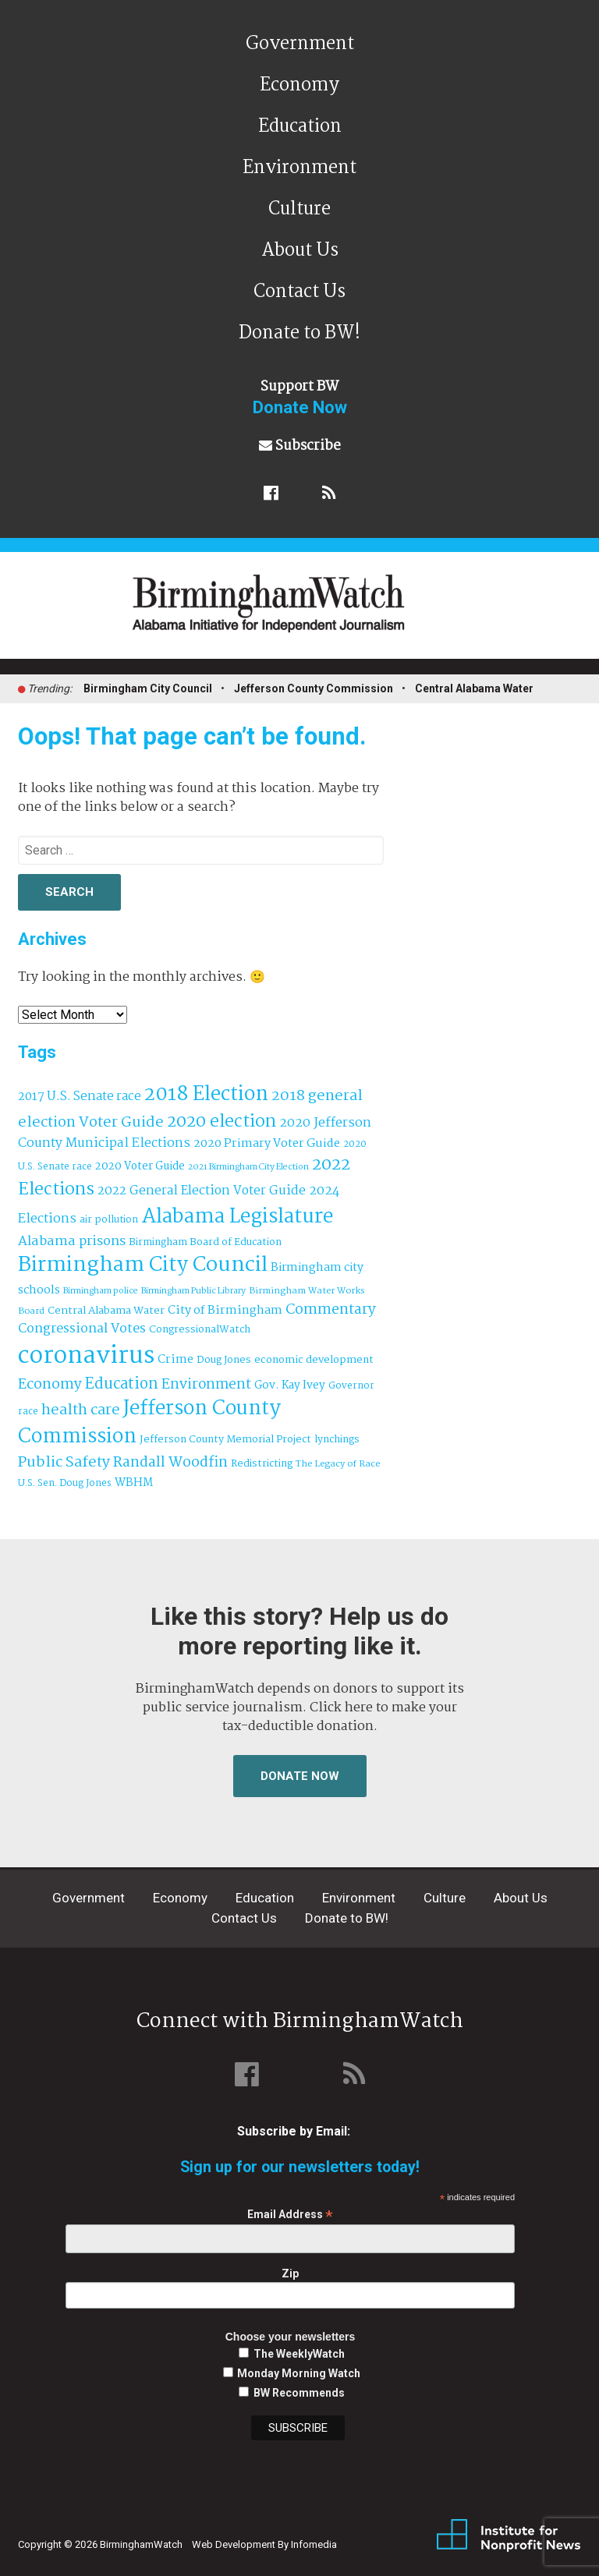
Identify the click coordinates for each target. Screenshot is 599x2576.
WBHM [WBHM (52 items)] (134, 1483)
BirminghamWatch (308, 612)
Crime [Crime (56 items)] (175, 1359)
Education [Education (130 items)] (121, 1384)
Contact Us (299, 292)
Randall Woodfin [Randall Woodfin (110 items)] (170, 1462)
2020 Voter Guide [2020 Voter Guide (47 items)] (140, 1167)
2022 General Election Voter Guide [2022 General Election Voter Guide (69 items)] (201, 1191)
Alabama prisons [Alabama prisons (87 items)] (72, 1241)
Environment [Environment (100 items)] (206, 1385)
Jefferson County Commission (313, 688)
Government (300, 44)
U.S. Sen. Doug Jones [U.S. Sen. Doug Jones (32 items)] (65, 1483)
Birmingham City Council (147, 688)
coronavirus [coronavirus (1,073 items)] (86, 1356)
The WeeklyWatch (299, 2354)
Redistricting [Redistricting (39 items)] (261, 1464)
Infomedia (314, 2544)
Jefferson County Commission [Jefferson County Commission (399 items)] (149, 1423)
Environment (299, 168)
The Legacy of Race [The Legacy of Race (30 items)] (338, 1463)
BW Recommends (299, 2393)
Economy (299, 85)
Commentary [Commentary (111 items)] (330, 1310)
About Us (299, 250)
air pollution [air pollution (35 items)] (109, 1220)
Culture (299, 209)
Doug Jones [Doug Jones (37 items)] (224, 1360)
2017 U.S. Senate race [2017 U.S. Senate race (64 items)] (79, 1096)
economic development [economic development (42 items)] (314, 1360)
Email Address (290, 2214)
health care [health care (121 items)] (80, 1410)
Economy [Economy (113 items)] (50, 1384)
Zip (290, 2273)
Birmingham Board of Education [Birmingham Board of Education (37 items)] (205, 1242)
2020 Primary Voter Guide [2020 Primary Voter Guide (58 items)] (266, 1143)
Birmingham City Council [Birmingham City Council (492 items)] (143, 1265)
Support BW (299, 397)
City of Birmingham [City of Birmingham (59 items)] (225, 1310)
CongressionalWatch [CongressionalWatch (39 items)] (199, 1330)
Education (300, 126)
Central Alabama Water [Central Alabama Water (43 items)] (106, 1310)
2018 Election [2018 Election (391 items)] (206, 1095)
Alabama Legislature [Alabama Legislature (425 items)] (237, 1217)
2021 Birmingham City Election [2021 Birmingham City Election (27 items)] (248, 1167)
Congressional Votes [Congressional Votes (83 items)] (82, 1328)
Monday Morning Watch (298, 2373)
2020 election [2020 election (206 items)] (221, 1122)
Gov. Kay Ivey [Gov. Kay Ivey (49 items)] (289, 1386)
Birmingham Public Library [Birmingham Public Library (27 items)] (193, 1291)
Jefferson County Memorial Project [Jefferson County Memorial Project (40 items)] (225, 1439)
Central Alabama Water (474, 688)
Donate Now (300, 1776)
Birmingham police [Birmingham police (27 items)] (100, 1291)
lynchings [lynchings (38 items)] (337, 1439)
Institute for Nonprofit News (508, 2535)
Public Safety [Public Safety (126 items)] (64, 1462)
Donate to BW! (299, 333)
